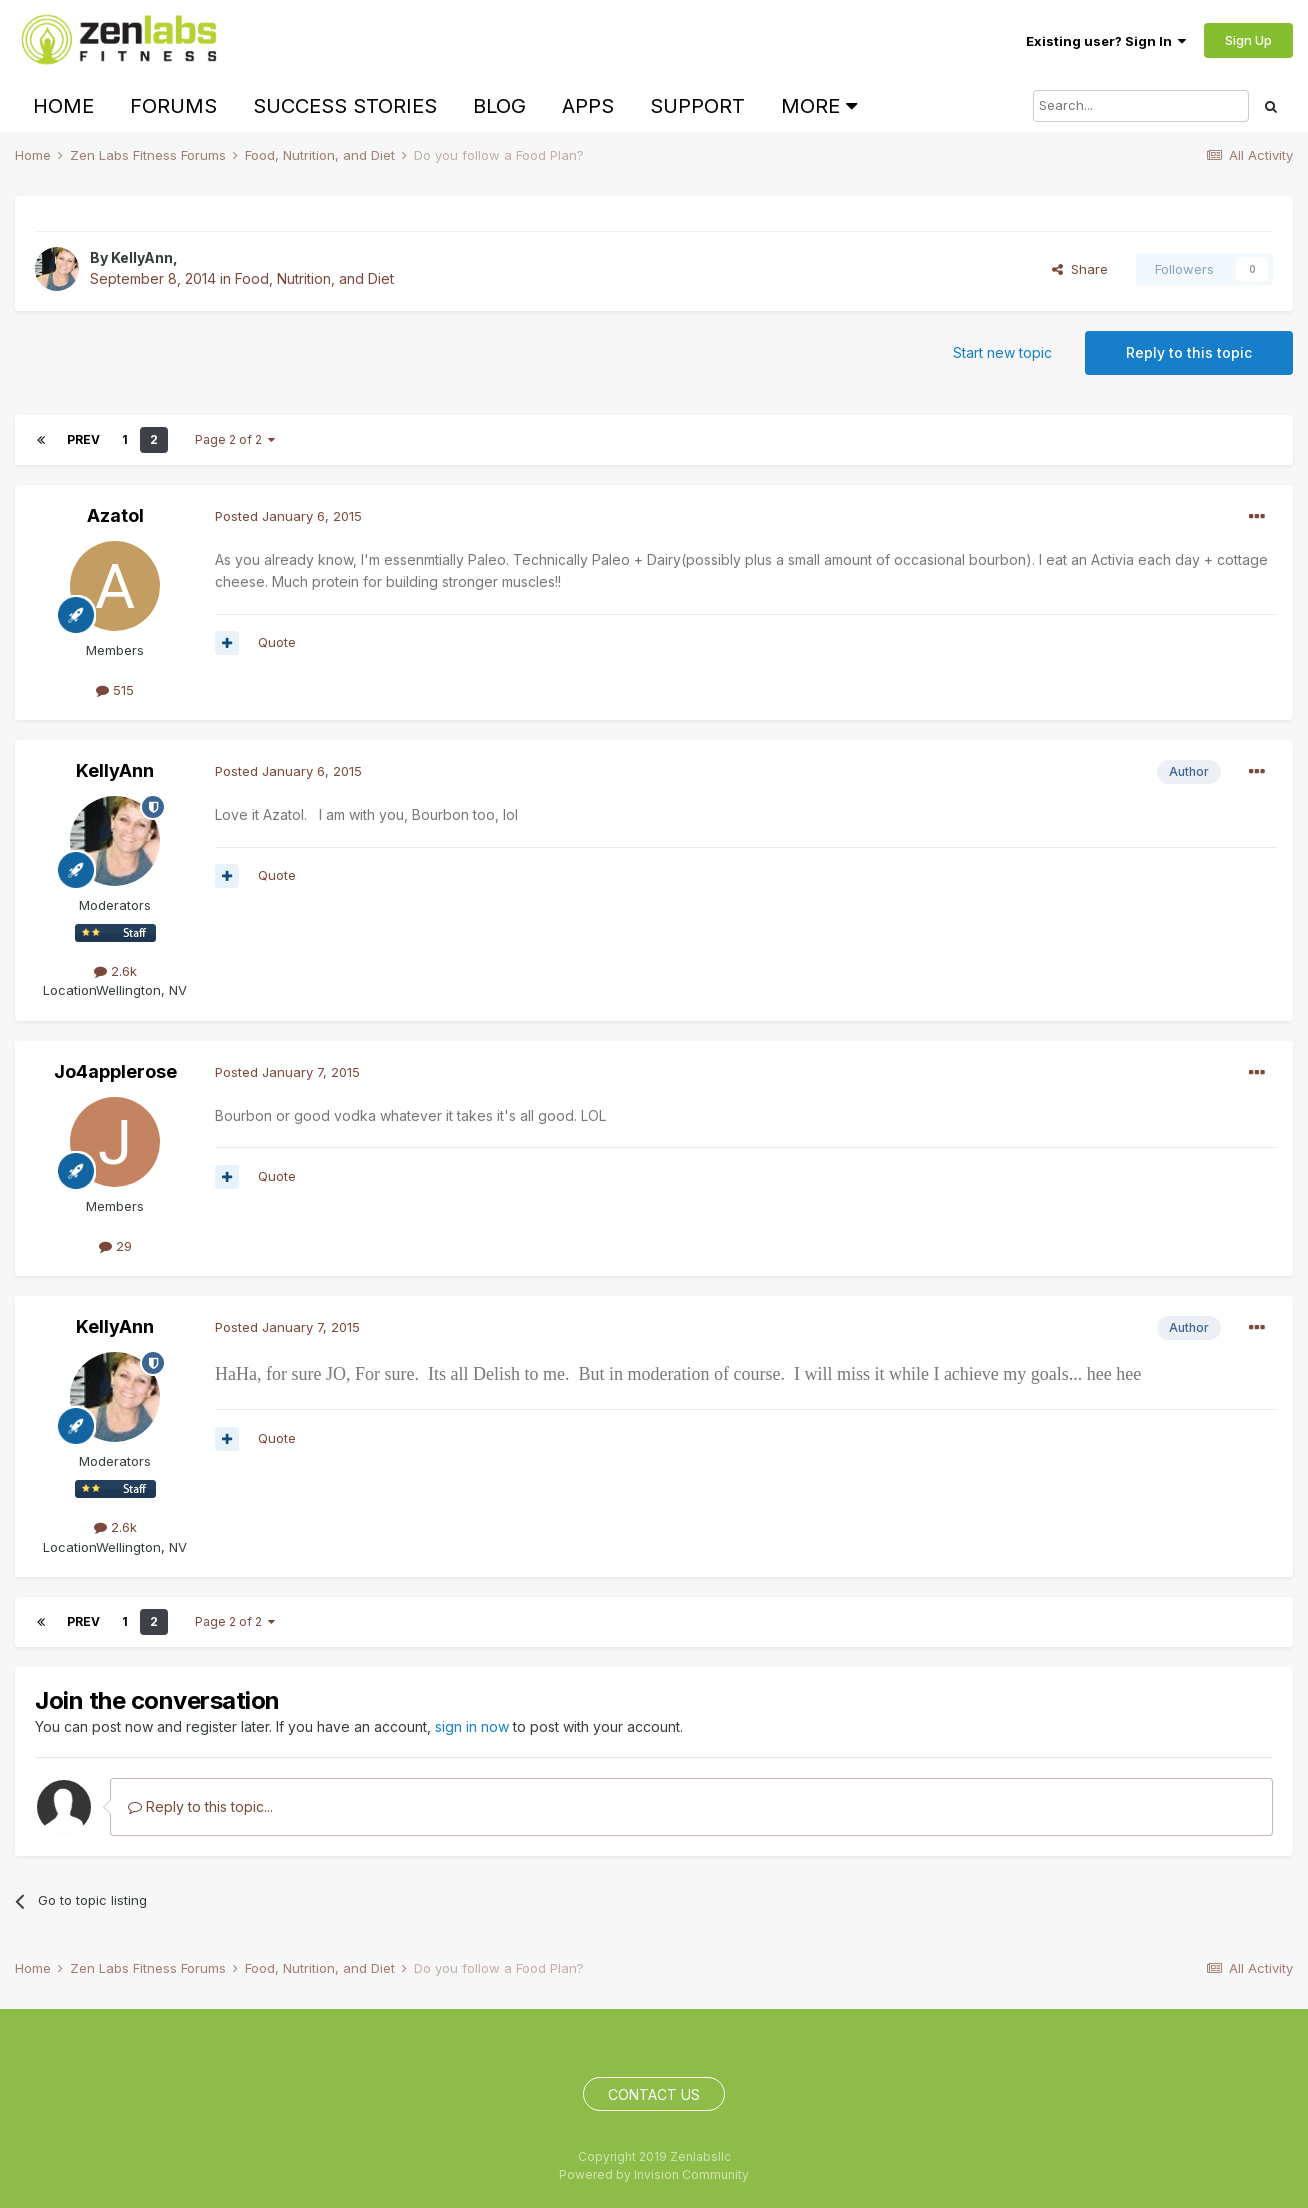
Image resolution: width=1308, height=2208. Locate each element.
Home (63, 106)
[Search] (1141, 106)
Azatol (115, 515)
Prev (83, 439)
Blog (499, 106)
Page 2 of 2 (235, 439)
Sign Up (1248, 40)
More (819, 106)
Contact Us (654, 2094)
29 (115, 1246)
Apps (588, 106)
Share (1080, 269)
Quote (277, 642)
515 (115, 690)
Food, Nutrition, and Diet (314, 278)
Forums (173, 106)
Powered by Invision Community (654, 2174)
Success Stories (345, 106)
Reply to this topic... (200, 1806)
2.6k (115, 971)
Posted (288, 516)
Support (697, 106)
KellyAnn (142, 257)
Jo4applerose (115, 1071)
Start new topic (1002, 352)
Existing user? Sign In (1106, 41)
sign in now (472, 1726)
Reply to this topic (1189, 352)
